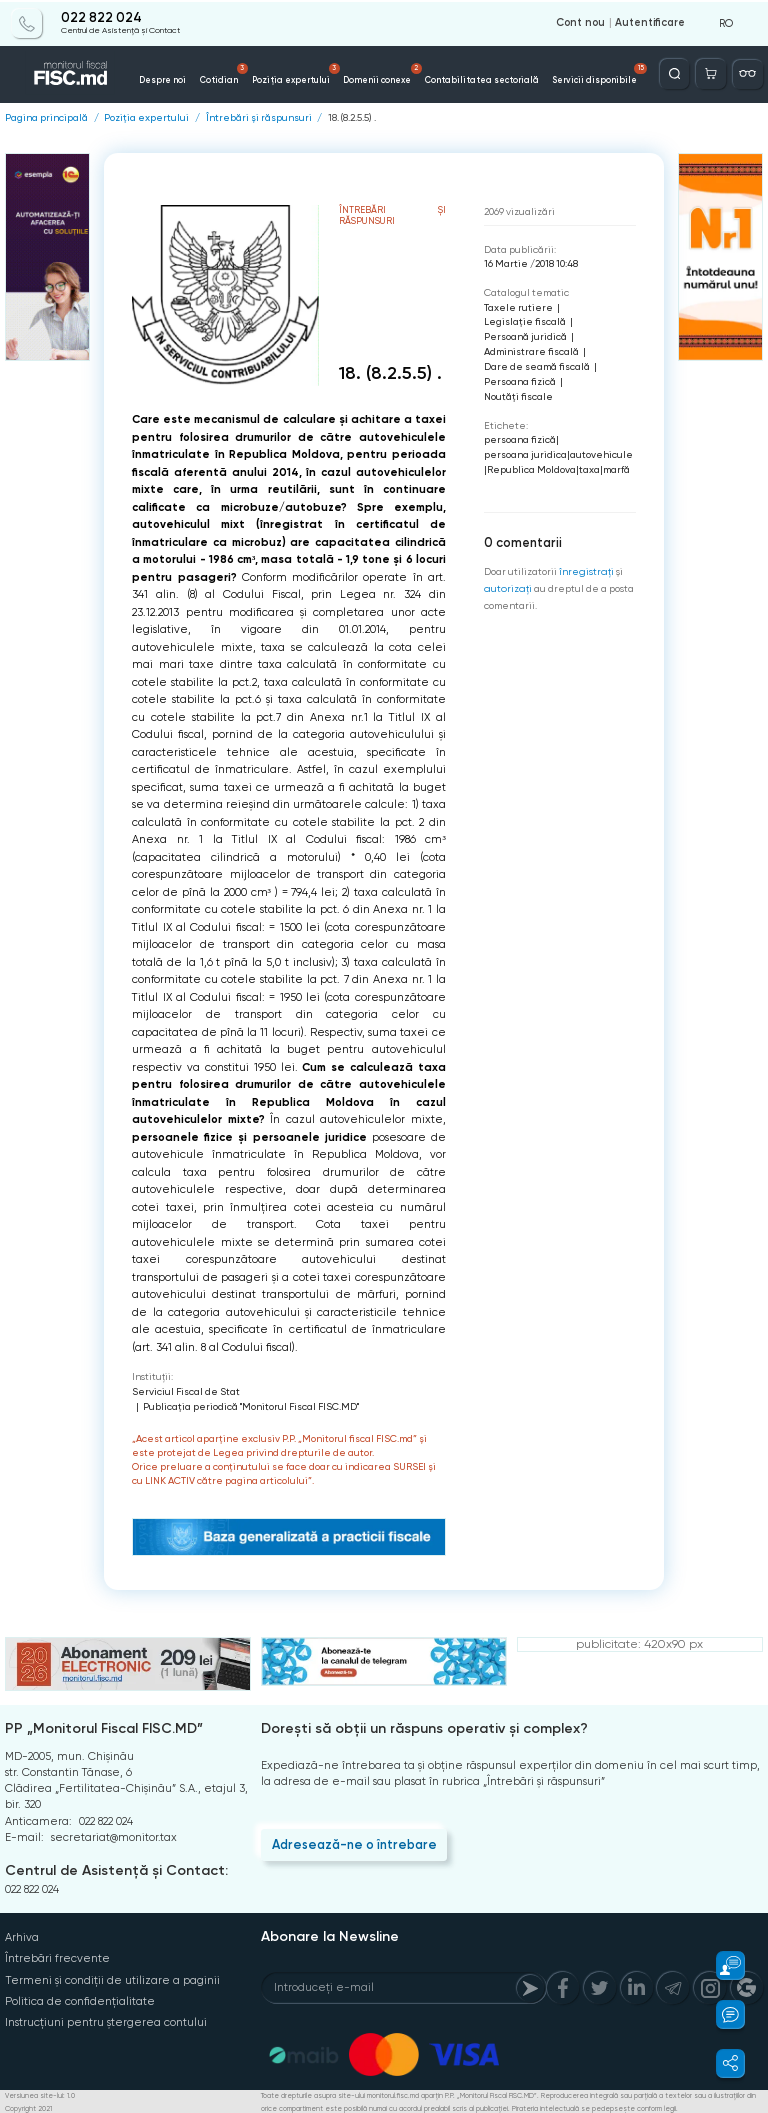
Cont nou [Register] (580, 22)
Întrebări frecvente (57, 1957)
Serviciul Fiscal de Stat (186, 1390)
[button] (721, 1965)
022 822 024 (101, 17)
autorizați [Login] (506, 586)
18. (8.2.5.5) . (352, 117)
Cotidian (238, 73)
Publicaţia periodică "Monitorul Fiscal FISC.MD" (251, 1405)
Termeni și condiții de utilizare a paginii (112, 1978)
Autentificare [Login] (650, 22)
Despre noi (183, 78)
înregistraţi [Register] (585, 569)
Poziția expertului (299, 73)
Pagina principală (46, 117)
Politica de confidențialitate (80, 1999)
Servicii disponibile (557, 73)
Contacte (616, 78)
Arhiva (22, 1936)
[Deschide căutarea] (675, 72)
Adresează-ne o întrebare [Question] (353, 1843)
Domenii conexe (375, 73)
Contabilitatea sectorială (460, 78)
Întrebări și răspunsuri (259, 117)
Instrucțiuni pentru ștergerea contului (106, 2020)
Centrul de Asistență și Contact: (116, 1869)
